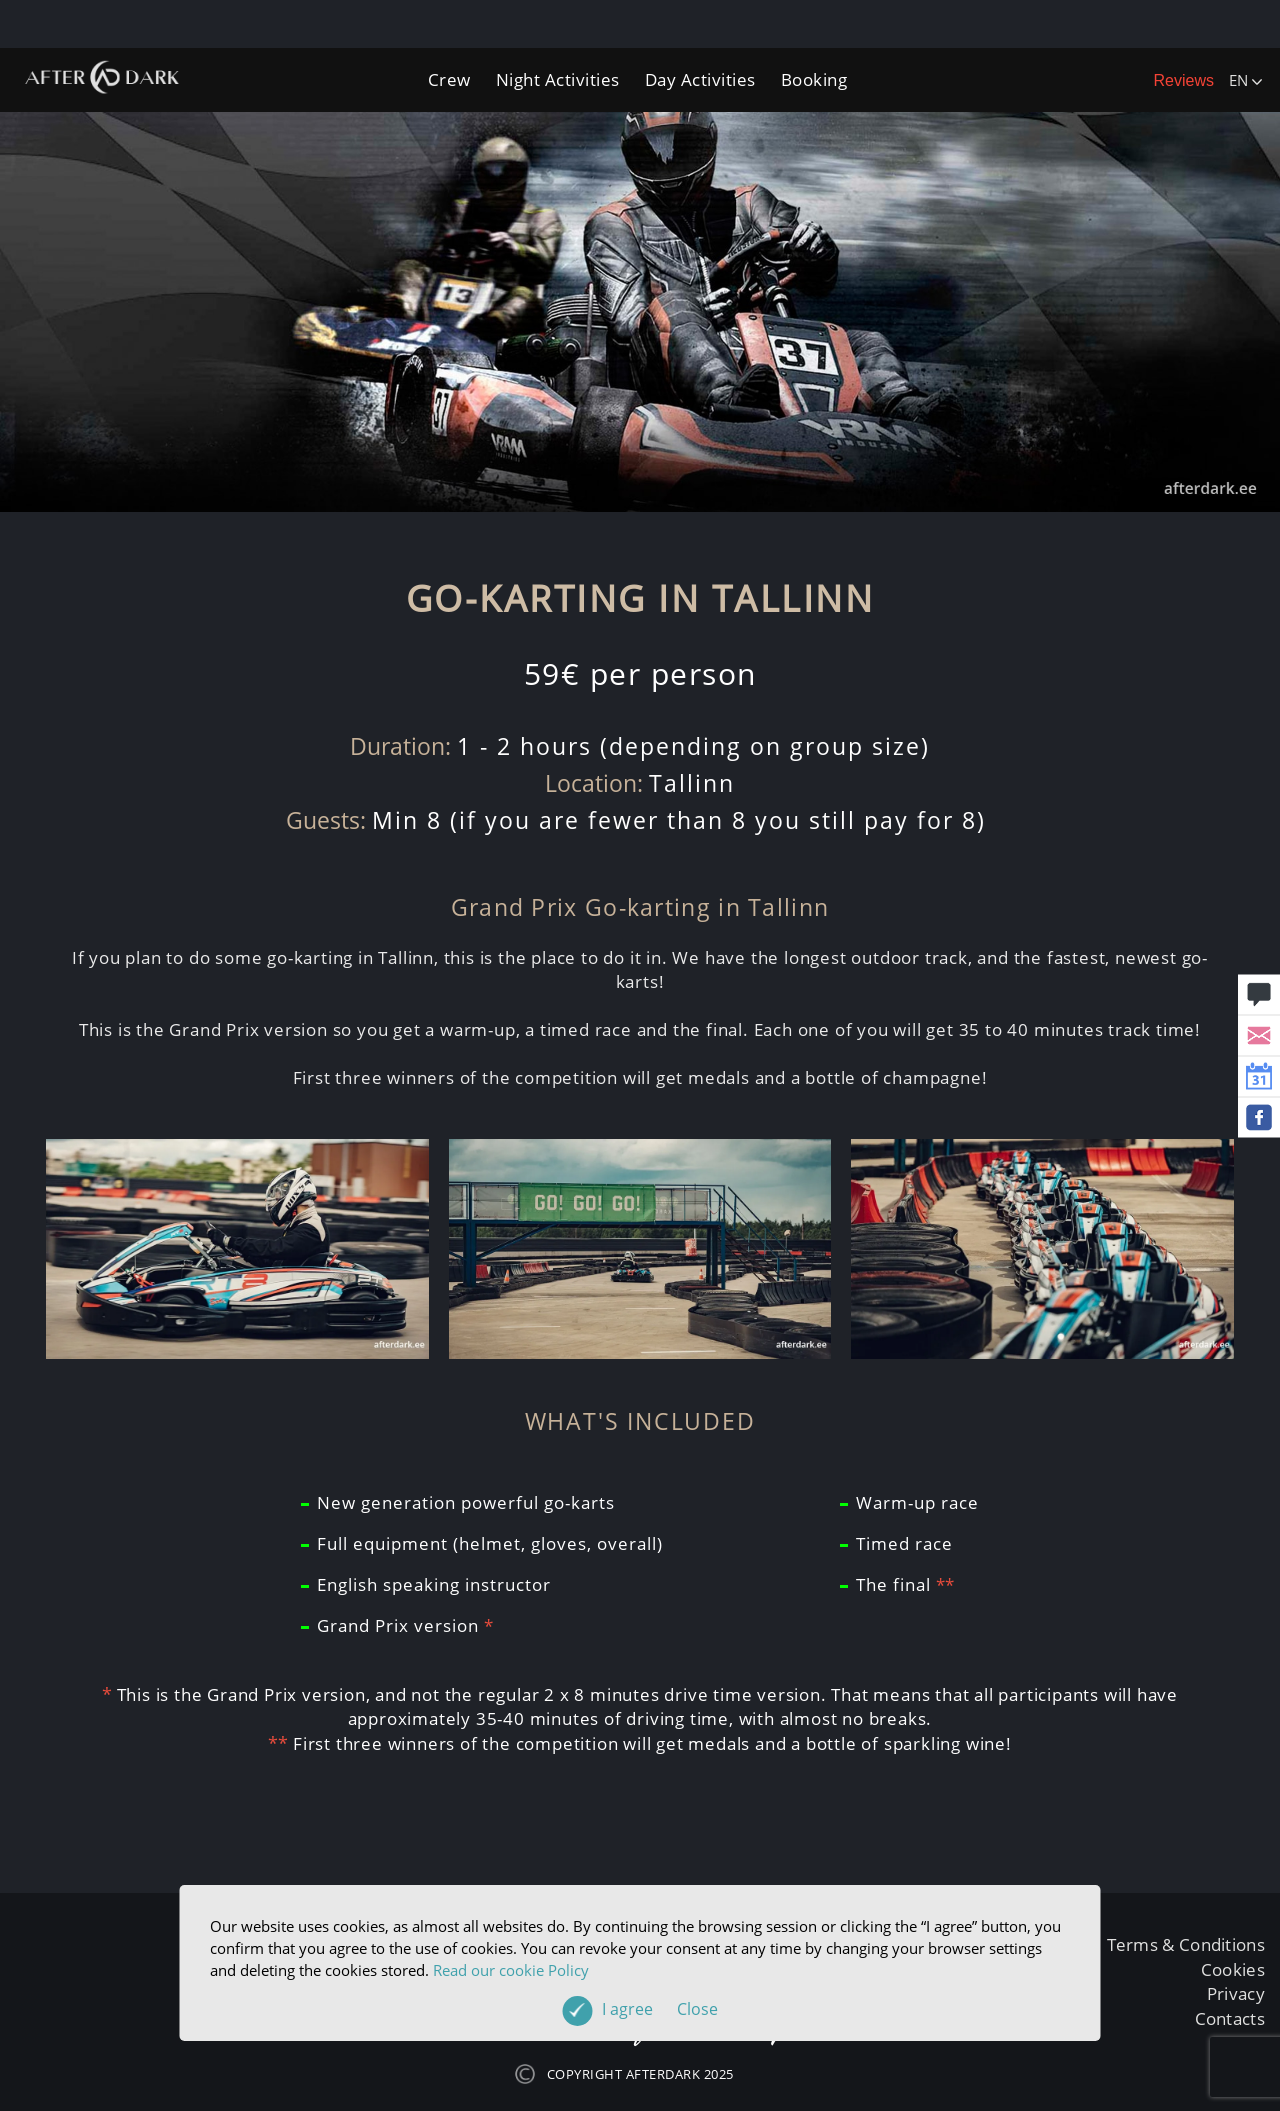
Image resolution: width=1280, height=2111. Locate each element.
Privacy (1236, 1993)
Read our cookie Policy (511, 1970)
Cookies (1233, 1969)
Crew (449, 79)
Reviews (1184, 80)
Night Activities (558, 79)
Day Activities (700, 79)
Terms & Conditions (1186, 1944)
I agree (660, 2009)
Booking (814, 79)
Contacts (1230, 2018)
